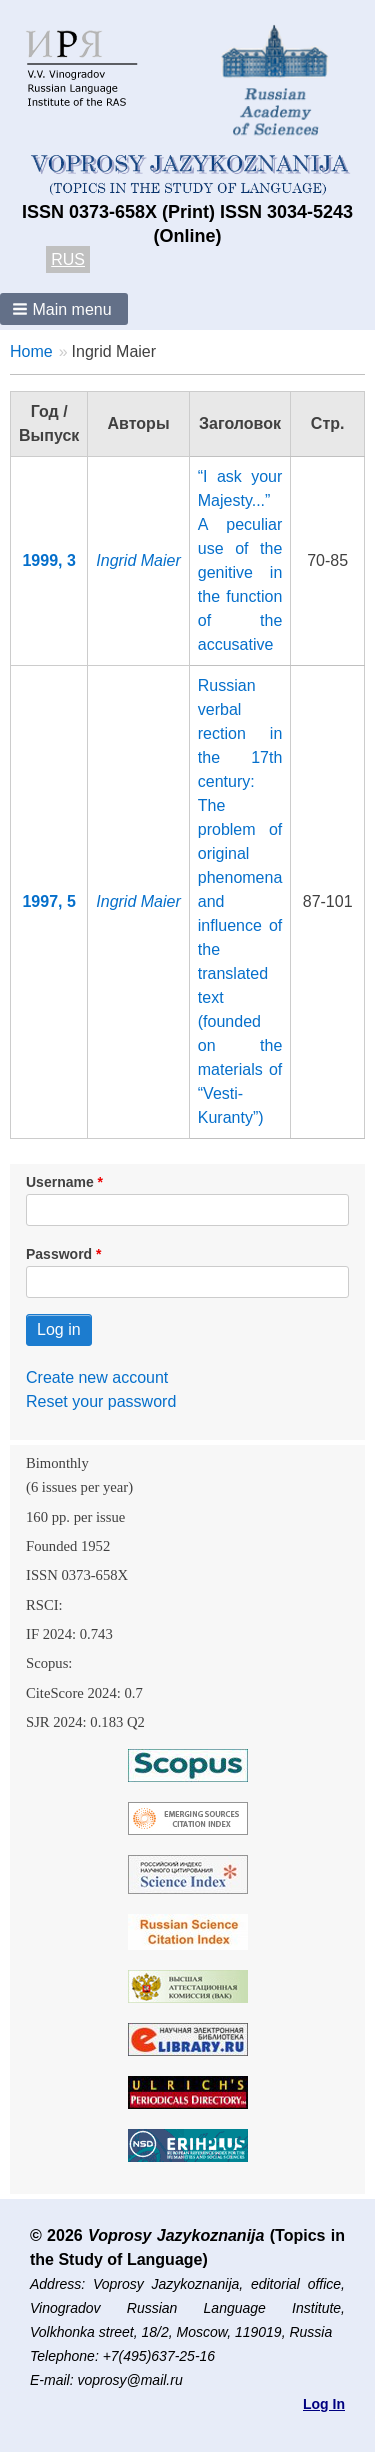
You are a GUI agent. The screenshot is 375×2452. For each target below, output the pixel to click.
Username (60, 1182)
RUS (68, 259)
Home (31, 351)
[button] (64, 309)
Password (59, 1254)
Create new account (97, 1377)
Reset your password (101, 1401)
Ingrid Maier (138, 560)
